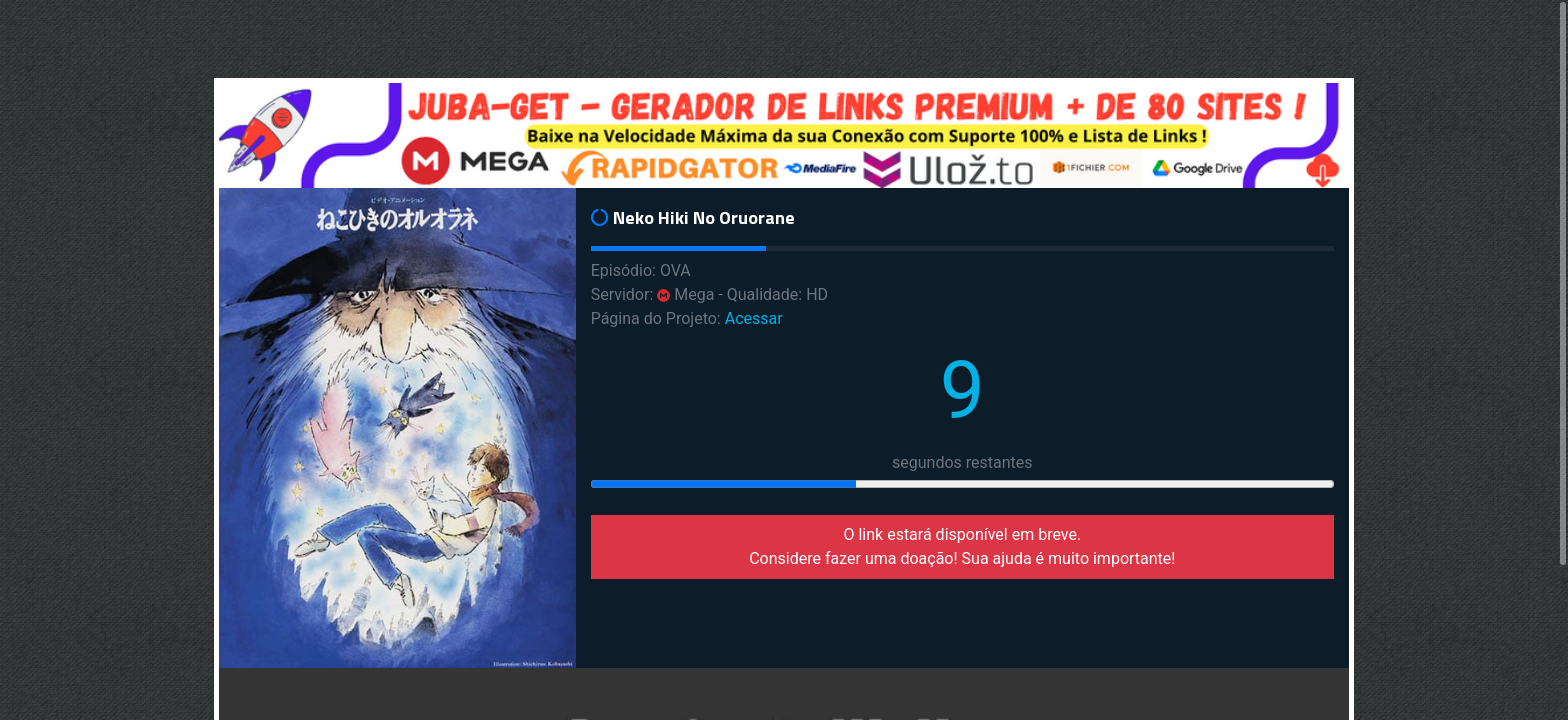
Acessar (754, 318)
